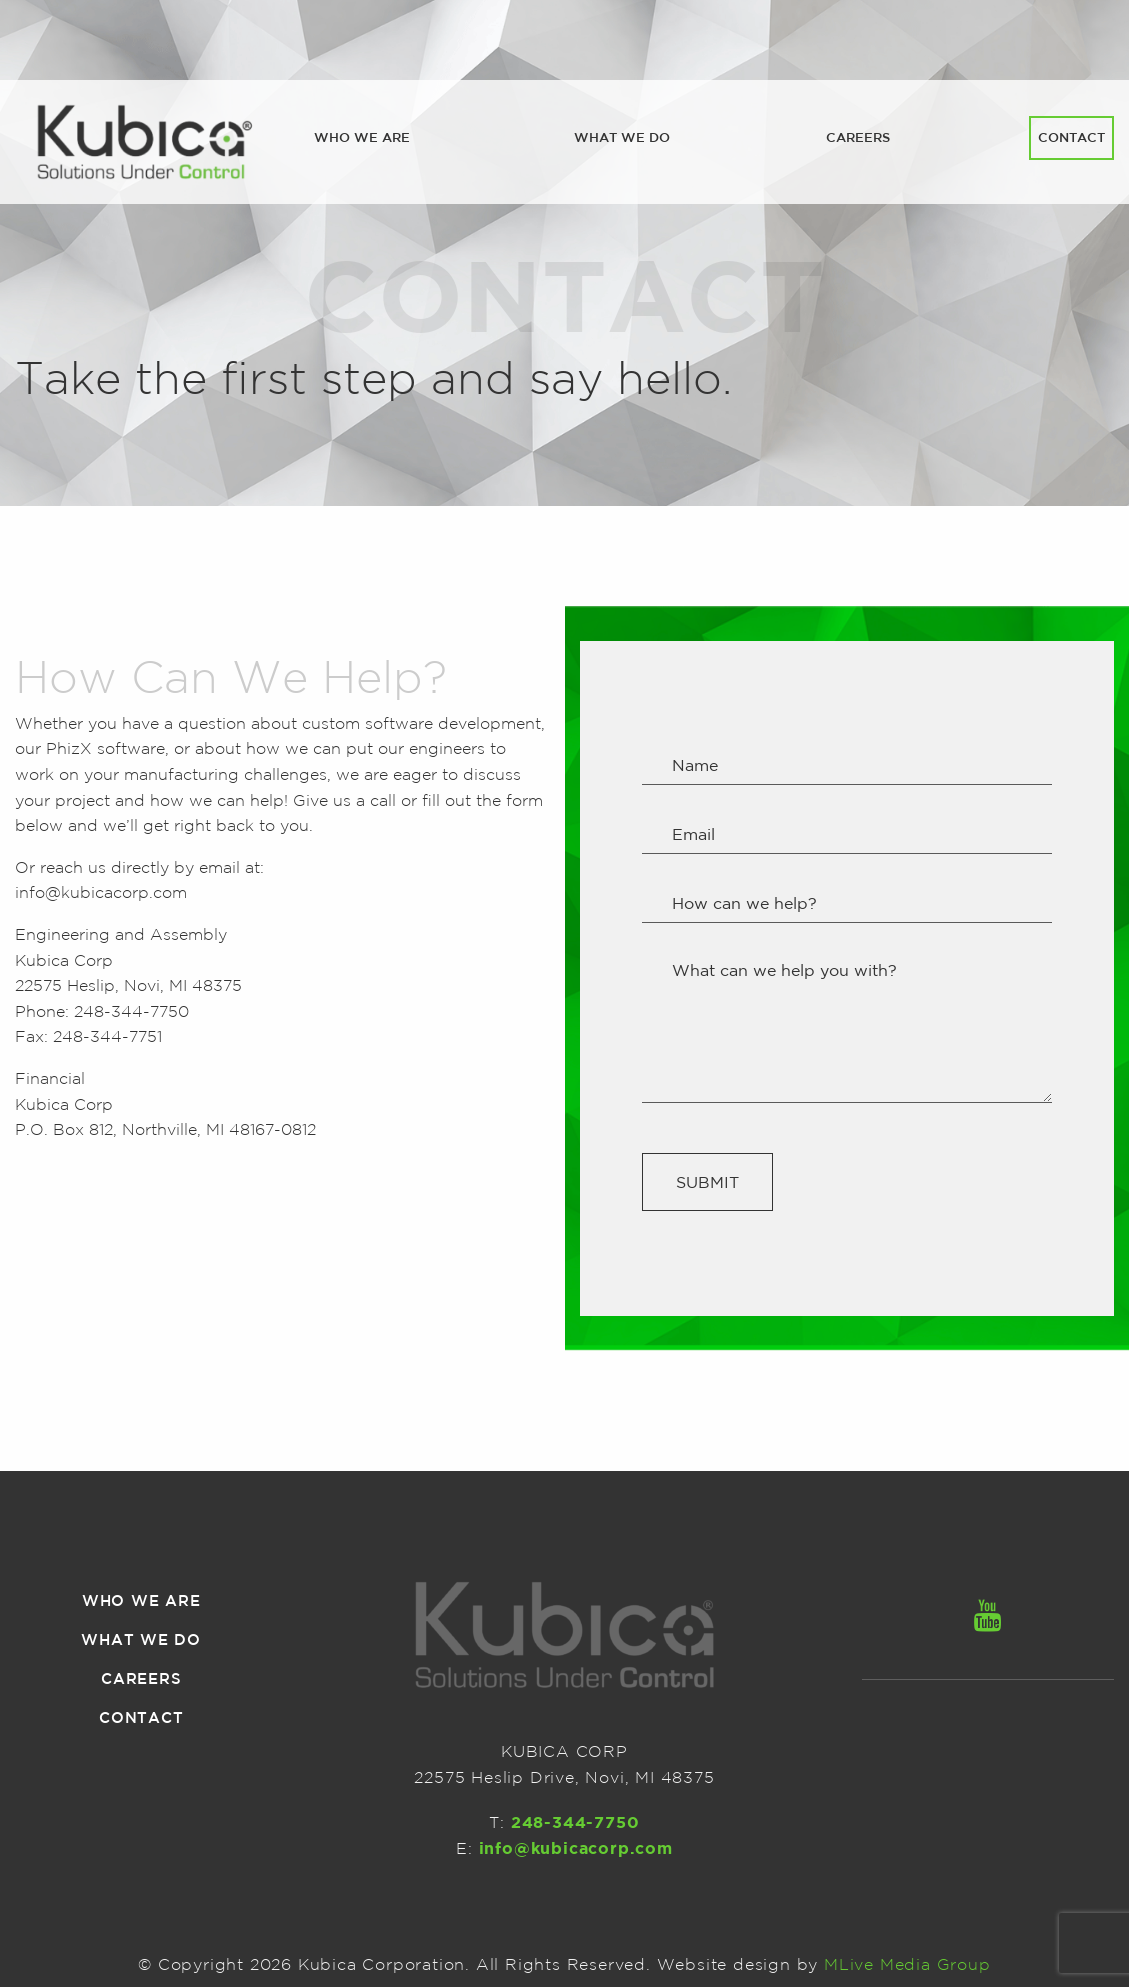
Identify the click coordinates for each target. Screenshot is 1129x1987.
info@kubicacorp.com (101, 892)
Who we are (362, 137)
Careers (858, 137)
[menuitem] (362, 138)
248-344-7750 (131, 1011)
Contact (1071, 137)
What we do (622, 137)
